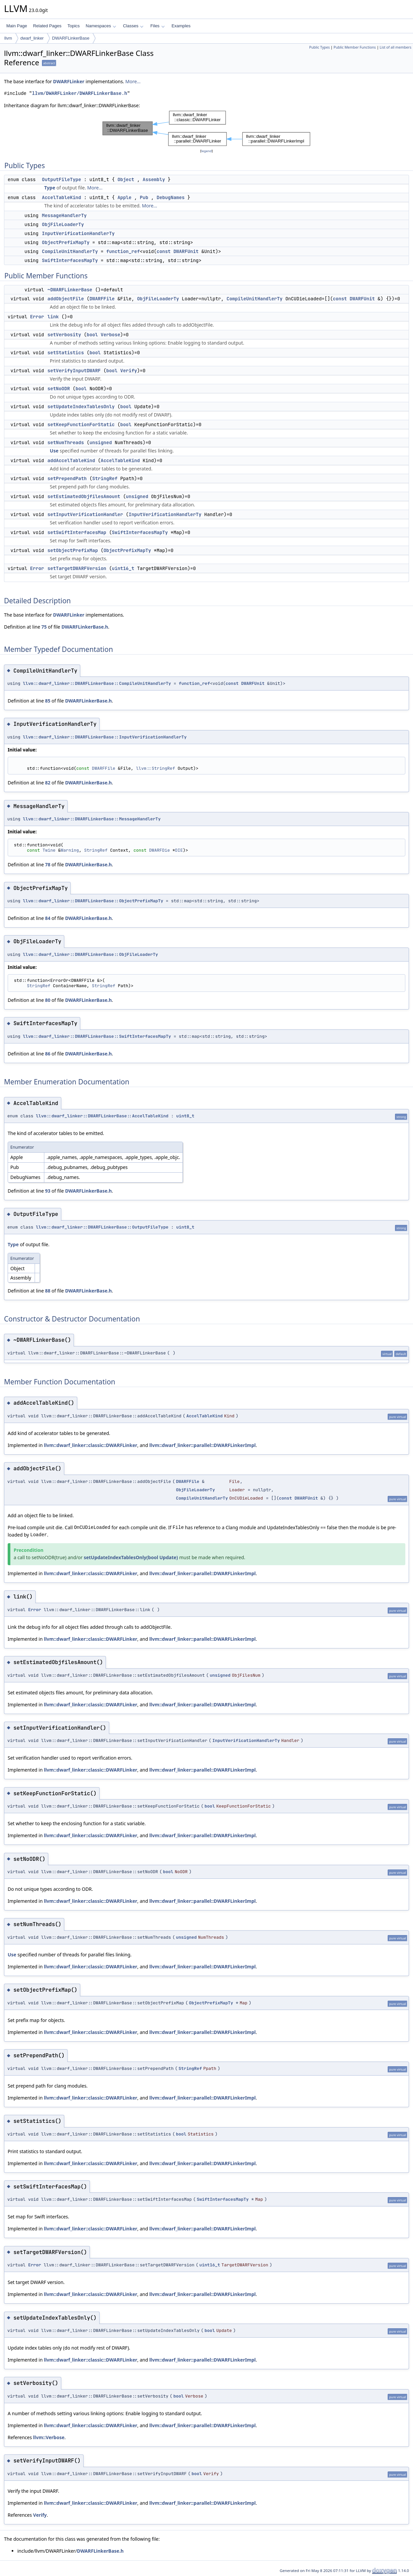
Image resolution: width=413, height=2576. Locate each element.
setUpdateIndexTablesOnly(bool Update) (131, 1557)
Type (49, 187)
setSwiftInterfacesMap (77, 532)
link (53, 317)
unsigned (101, 442)
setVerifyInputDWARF (74, 371)
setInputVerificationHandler (85, 514)
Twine (49, 850)
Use (54, 450)
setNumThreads (66, 442)
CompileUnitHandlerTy (70, 251)
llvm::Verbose (48, 2437)
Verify (128, 371)
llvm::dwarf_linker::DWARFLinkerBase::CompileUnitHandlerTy (97, 683)
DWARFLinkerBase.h (84, 627)
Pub (144, 197)
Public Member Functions (354, 47)
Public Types (319, 47)
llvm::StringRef (155, 768)
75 (44, 627)
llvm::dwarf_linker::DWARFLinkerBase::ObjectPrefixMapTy (93, 901)
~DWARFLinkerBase (70, 290)
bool (92, 335)
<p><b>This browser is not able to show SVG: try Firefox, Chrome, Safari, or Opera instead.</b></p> (206, 128)
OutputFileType (61, 179)
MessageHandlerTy (64, 215)
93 (47, 1191)
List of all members (395, 47)
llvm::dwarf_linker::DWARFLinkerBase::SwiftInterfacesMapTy (97, 1036)
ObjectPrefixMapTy (66, 242)
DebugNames (171, 197)
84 (47, 918)
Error (37, 317)
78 (47, 864)
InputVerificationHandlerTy (78, 233)
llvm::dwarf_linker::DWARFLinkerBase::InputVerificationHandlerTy (105, 737)
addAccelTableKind (71, 460)
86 (47, 1053)
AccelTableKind (61, 197)
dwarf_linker (32, 38)
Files (157, 25)
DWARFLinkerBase (70, 38)
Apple (125, 197)
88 (47, 1291)
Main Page (16, 25)
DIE (179, 850)
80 (47, 1000)
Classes (133, 25)
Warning (70, 850)
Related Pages (47, 25)
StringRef (105, 478)
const (164, 251)
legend (206, 151)
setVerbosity (64, 335)
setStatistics (66, 353)
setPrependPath (67, 478)
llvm (8, 38)
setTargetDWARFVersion (77, 568)
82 (47, 782)
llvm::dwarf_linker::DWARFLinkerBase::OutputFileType (102, 1227)
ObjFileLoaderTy (63, 224)
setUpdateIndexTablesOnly (81, 407)
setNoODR (59, 389)
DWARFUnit (186, 251)
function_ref (123, 251)
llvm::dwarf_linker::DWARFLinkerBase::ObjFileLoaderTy (90, 954)
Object (126, 179)
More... (133, 81)
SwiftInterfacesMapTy (70, 260)
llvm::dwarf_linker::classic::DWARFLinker (90, 1445)
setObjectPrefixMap (73, 550)
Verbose (110, 335)
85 (47, 701)
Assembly (154, 179)
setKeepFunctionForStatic (81, 425)
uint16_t (123, 568)
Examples (181, 25)
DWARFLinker (68, 81)
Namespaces (101, 25)
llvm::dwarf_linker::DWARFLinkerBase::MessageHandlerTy (92, 819)
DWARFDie (159, 850)
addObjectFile (66, 299)
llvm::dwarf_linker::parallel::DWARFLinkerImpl (202, 1445)
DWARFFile (102, 299)
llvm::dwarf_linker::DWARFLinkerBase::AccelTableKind (102, 1116)
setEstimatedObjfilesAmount (84, 496)
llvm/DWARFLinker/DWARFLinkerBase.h (79, 93)
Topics (73, 25)
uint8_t (185, 1116)
